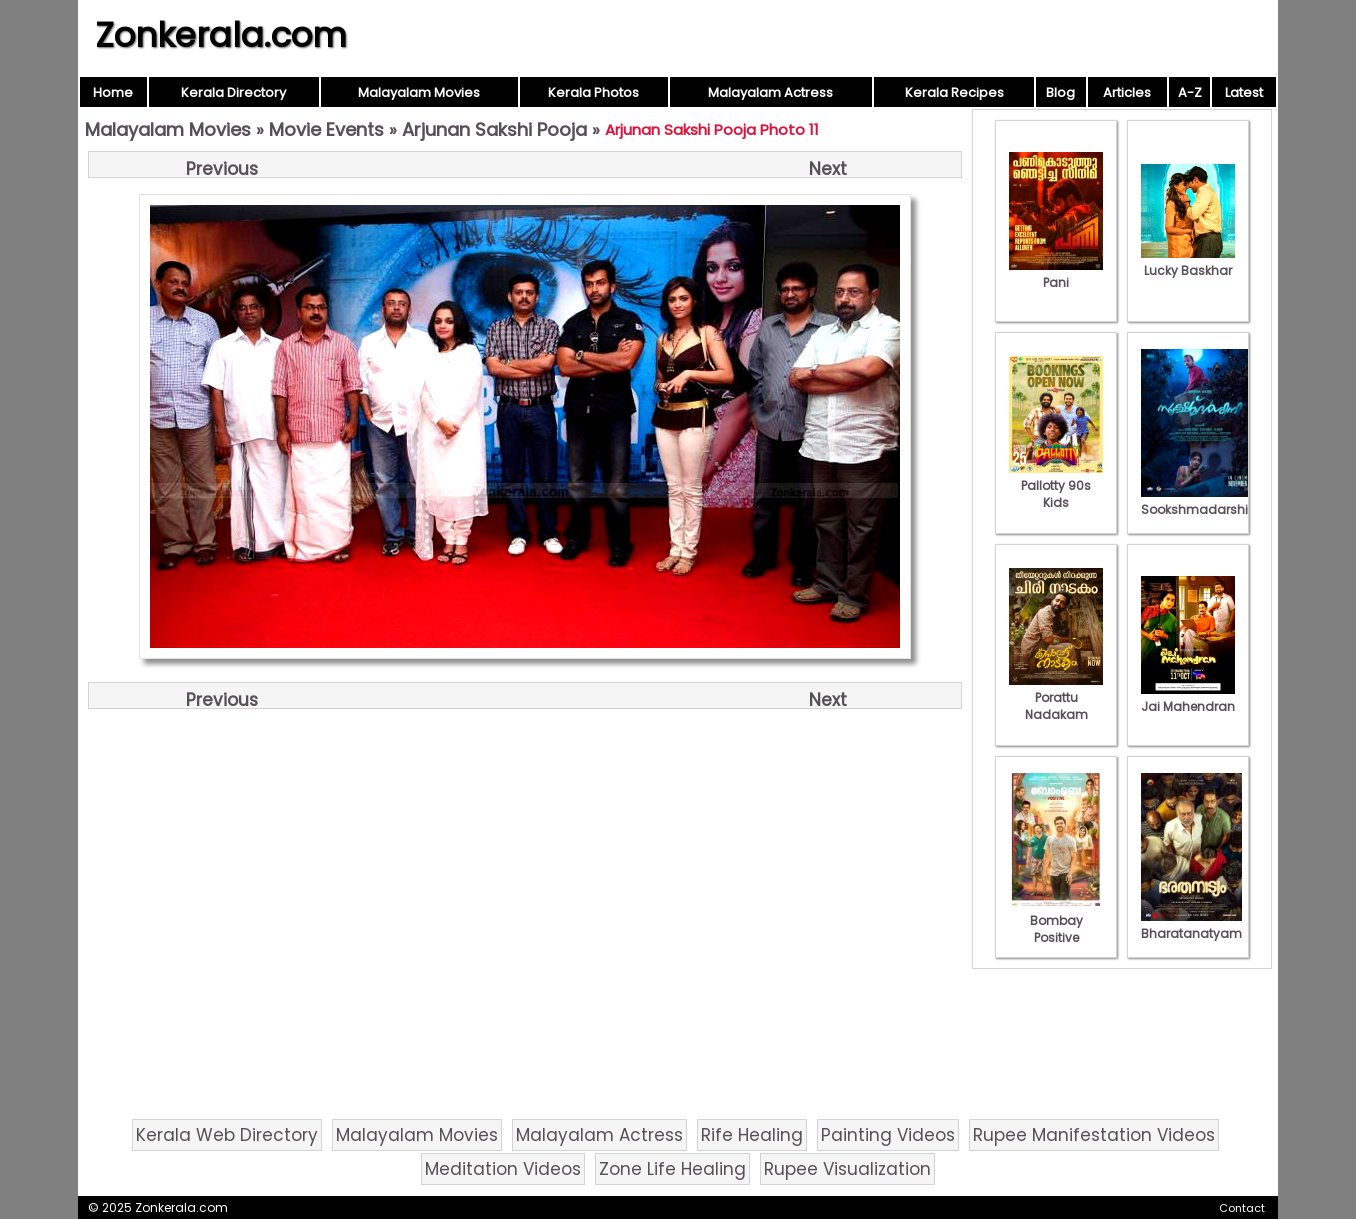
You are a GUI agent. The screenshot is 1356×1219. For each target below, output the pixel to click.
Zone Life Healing (672, 1169)
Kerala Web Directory (227, 1135)
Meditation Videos (503, 1169)
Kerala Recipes (954, 92)
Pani (1056, 274)
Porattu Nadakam (1056, 697)
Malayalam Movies (419, 92)
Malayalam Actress (770, 92)
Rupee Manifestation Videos (1094, 1135)
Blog (1060, 92)
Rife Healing (752, 1135)
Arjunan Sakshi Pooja (494, 129)
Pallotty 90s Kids (1056, 485)
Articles (1127, 92)
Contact (1242, 1208)
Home (113, 92)
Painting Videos (888, 1135)
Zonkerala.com (221, 35)
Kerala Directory (233, 92)
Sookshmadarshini (1200, 501)
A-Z (1190, 92)
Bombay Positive (1056, 920)
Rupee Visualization (847, 1169)
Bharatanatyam (1191, 925)
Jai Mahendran (1188, 698)
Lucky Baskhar (1188, 262)
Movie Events (326, 129)
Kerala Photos (593, 92)
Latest (1244, 92)
